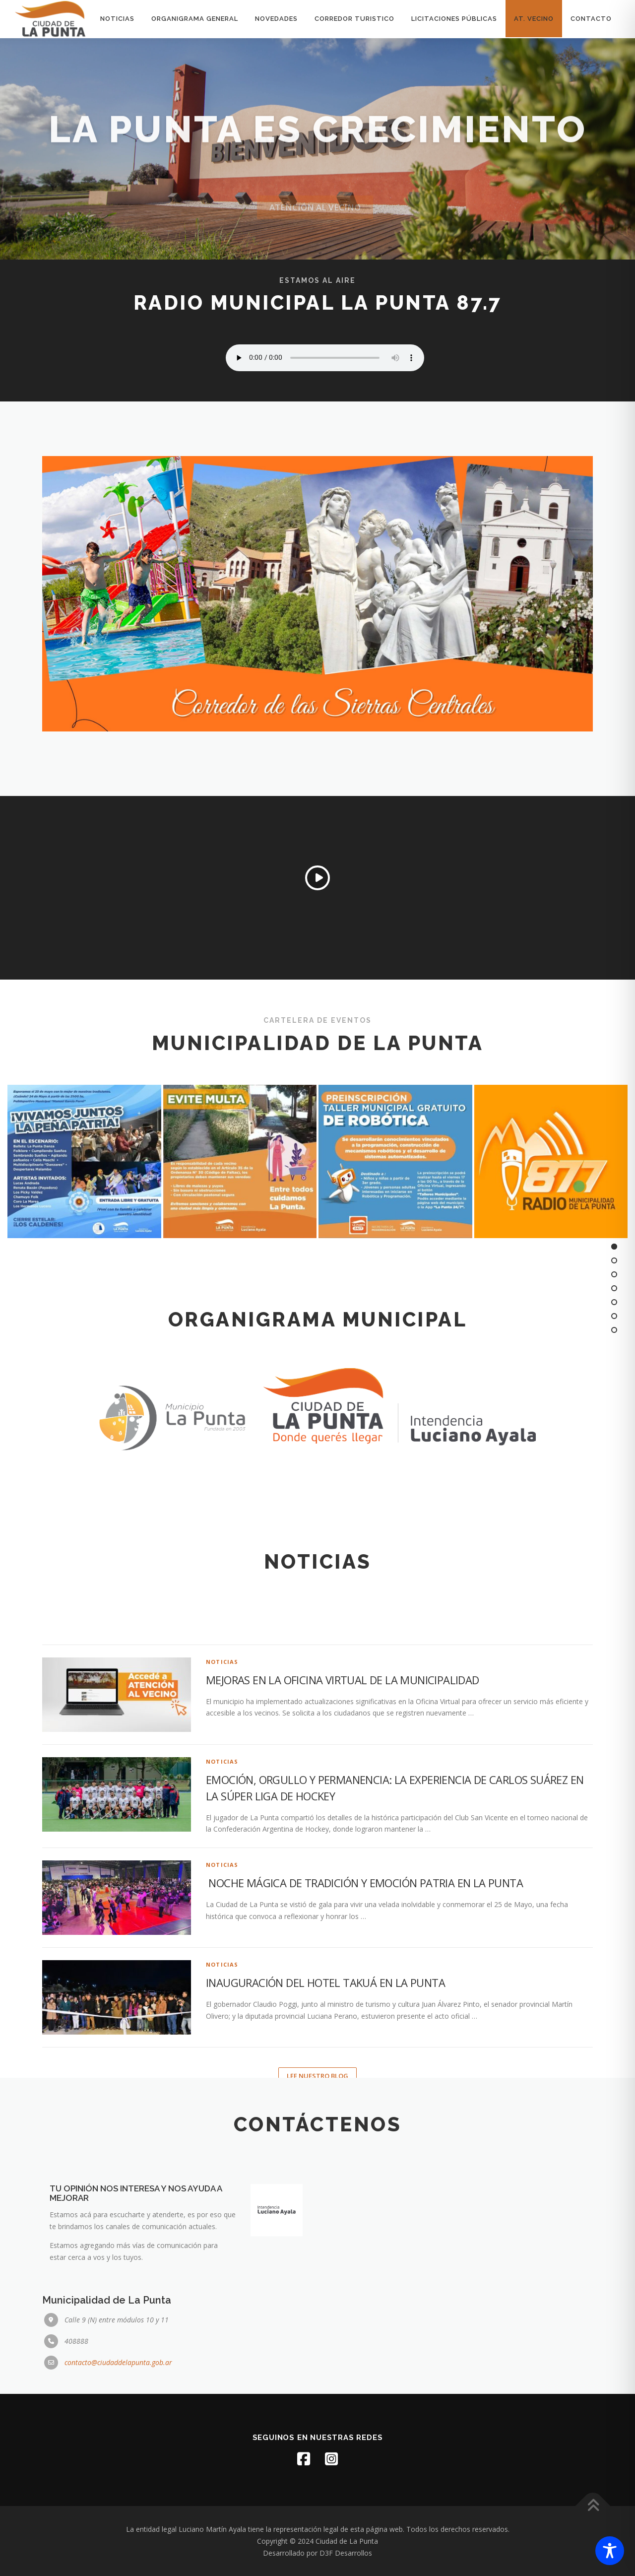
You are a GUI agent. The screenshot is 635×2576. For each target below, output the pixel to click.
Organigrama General (194, 18)
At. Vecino (534, 18)
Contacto (591, 18)
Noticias (117, 18)
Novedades (276, 18)
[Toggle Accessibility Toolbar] (609, 2550)
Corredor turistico (354, 18)
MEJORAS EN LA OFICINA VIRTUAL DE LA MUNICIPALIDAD (342, 1898)
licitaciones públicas (454, 18)
